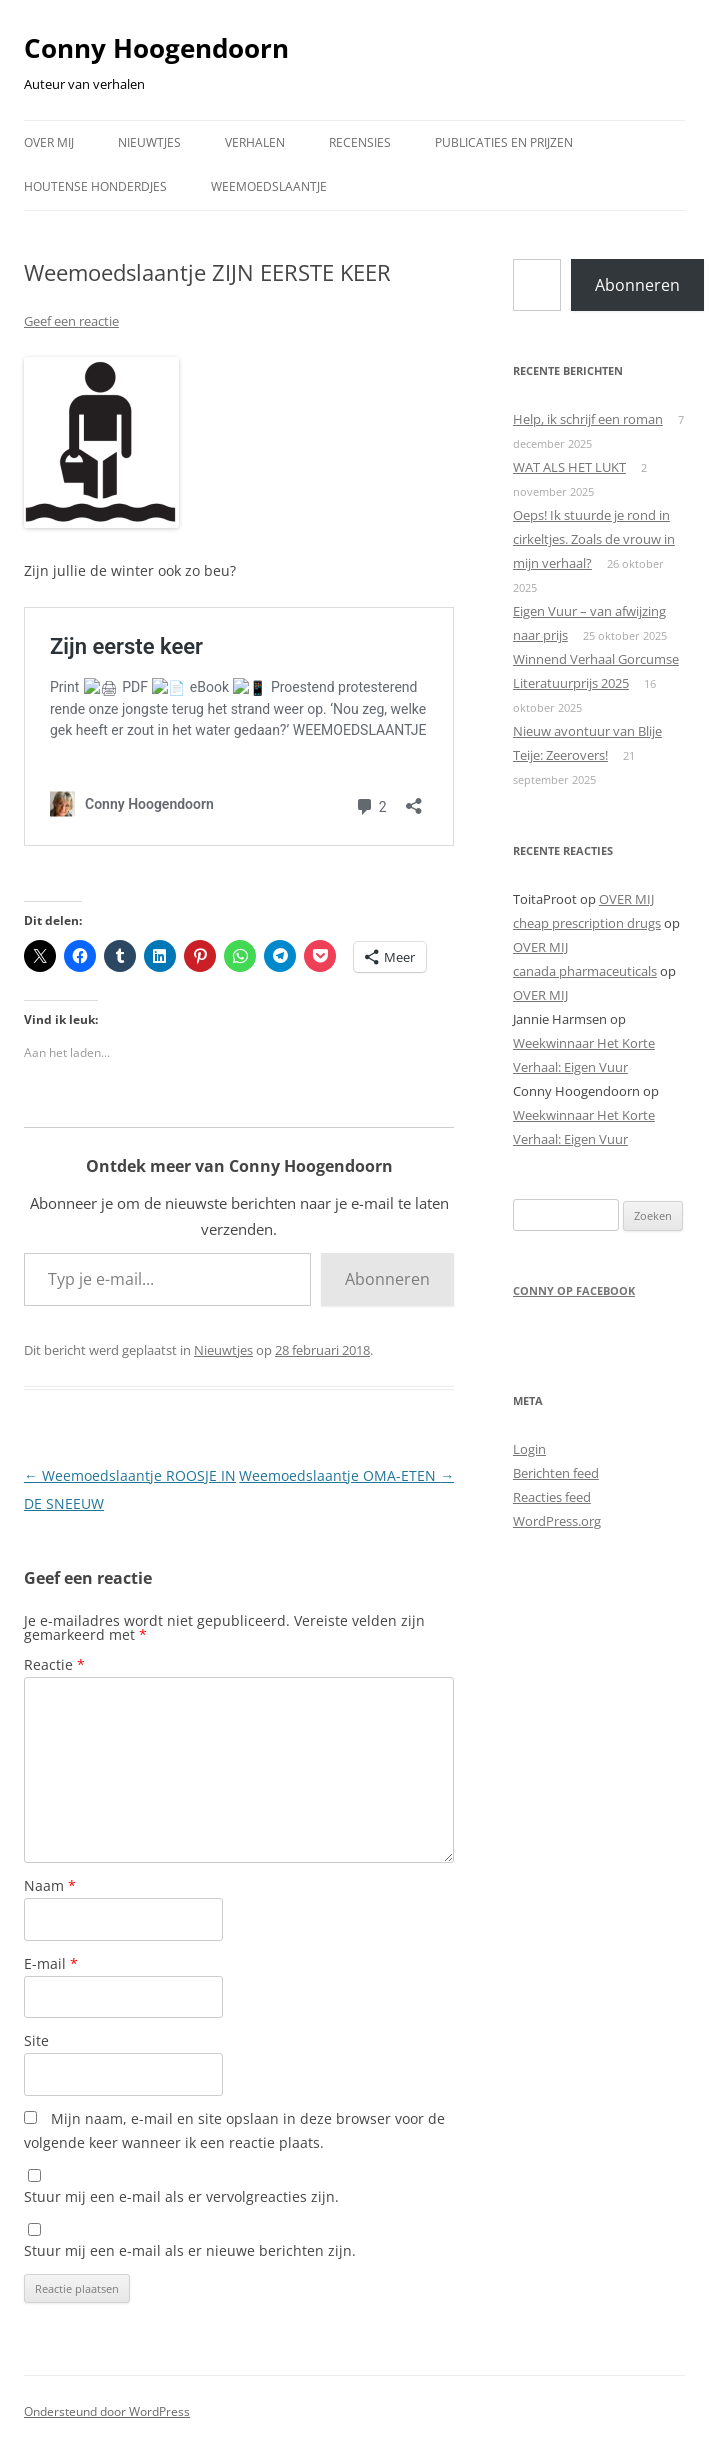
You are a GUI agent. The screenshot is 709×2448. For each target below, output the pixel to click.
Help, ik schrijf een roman (588, 419)
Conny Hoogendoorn (156, 48)
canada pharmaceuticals (585, 971)
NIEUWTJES (149, 142)
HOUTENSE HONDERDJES (95, 186)
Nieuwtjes (223, 1350)
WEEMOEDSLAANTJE (269, 186)
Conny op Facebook (574, 1290)
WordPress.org (557, 1521)
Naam (50, 1885)
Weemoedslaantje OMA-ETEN (346, 1475)
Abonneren (387, 1279)
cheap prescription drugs (587, 923)
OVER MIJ (49, 142)
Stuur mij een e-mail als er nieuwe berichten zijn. (190, 2250)
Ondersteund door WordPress (107, 2411)
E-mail (51, 1963)
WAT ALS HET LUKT (569, 467)
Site (36, 2040)
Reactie (54, 1664)
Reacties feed (552, 1497)
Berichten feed (556, 1473)
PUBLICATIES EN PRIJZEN (504, 142)
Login (529, 1449)
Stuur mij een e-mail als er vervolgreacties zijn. (181, 2196)
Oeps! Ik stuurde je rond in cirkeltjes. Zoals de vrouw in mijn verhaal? (594, 539)
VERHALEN (255, 142)
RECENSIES (360, 142)
